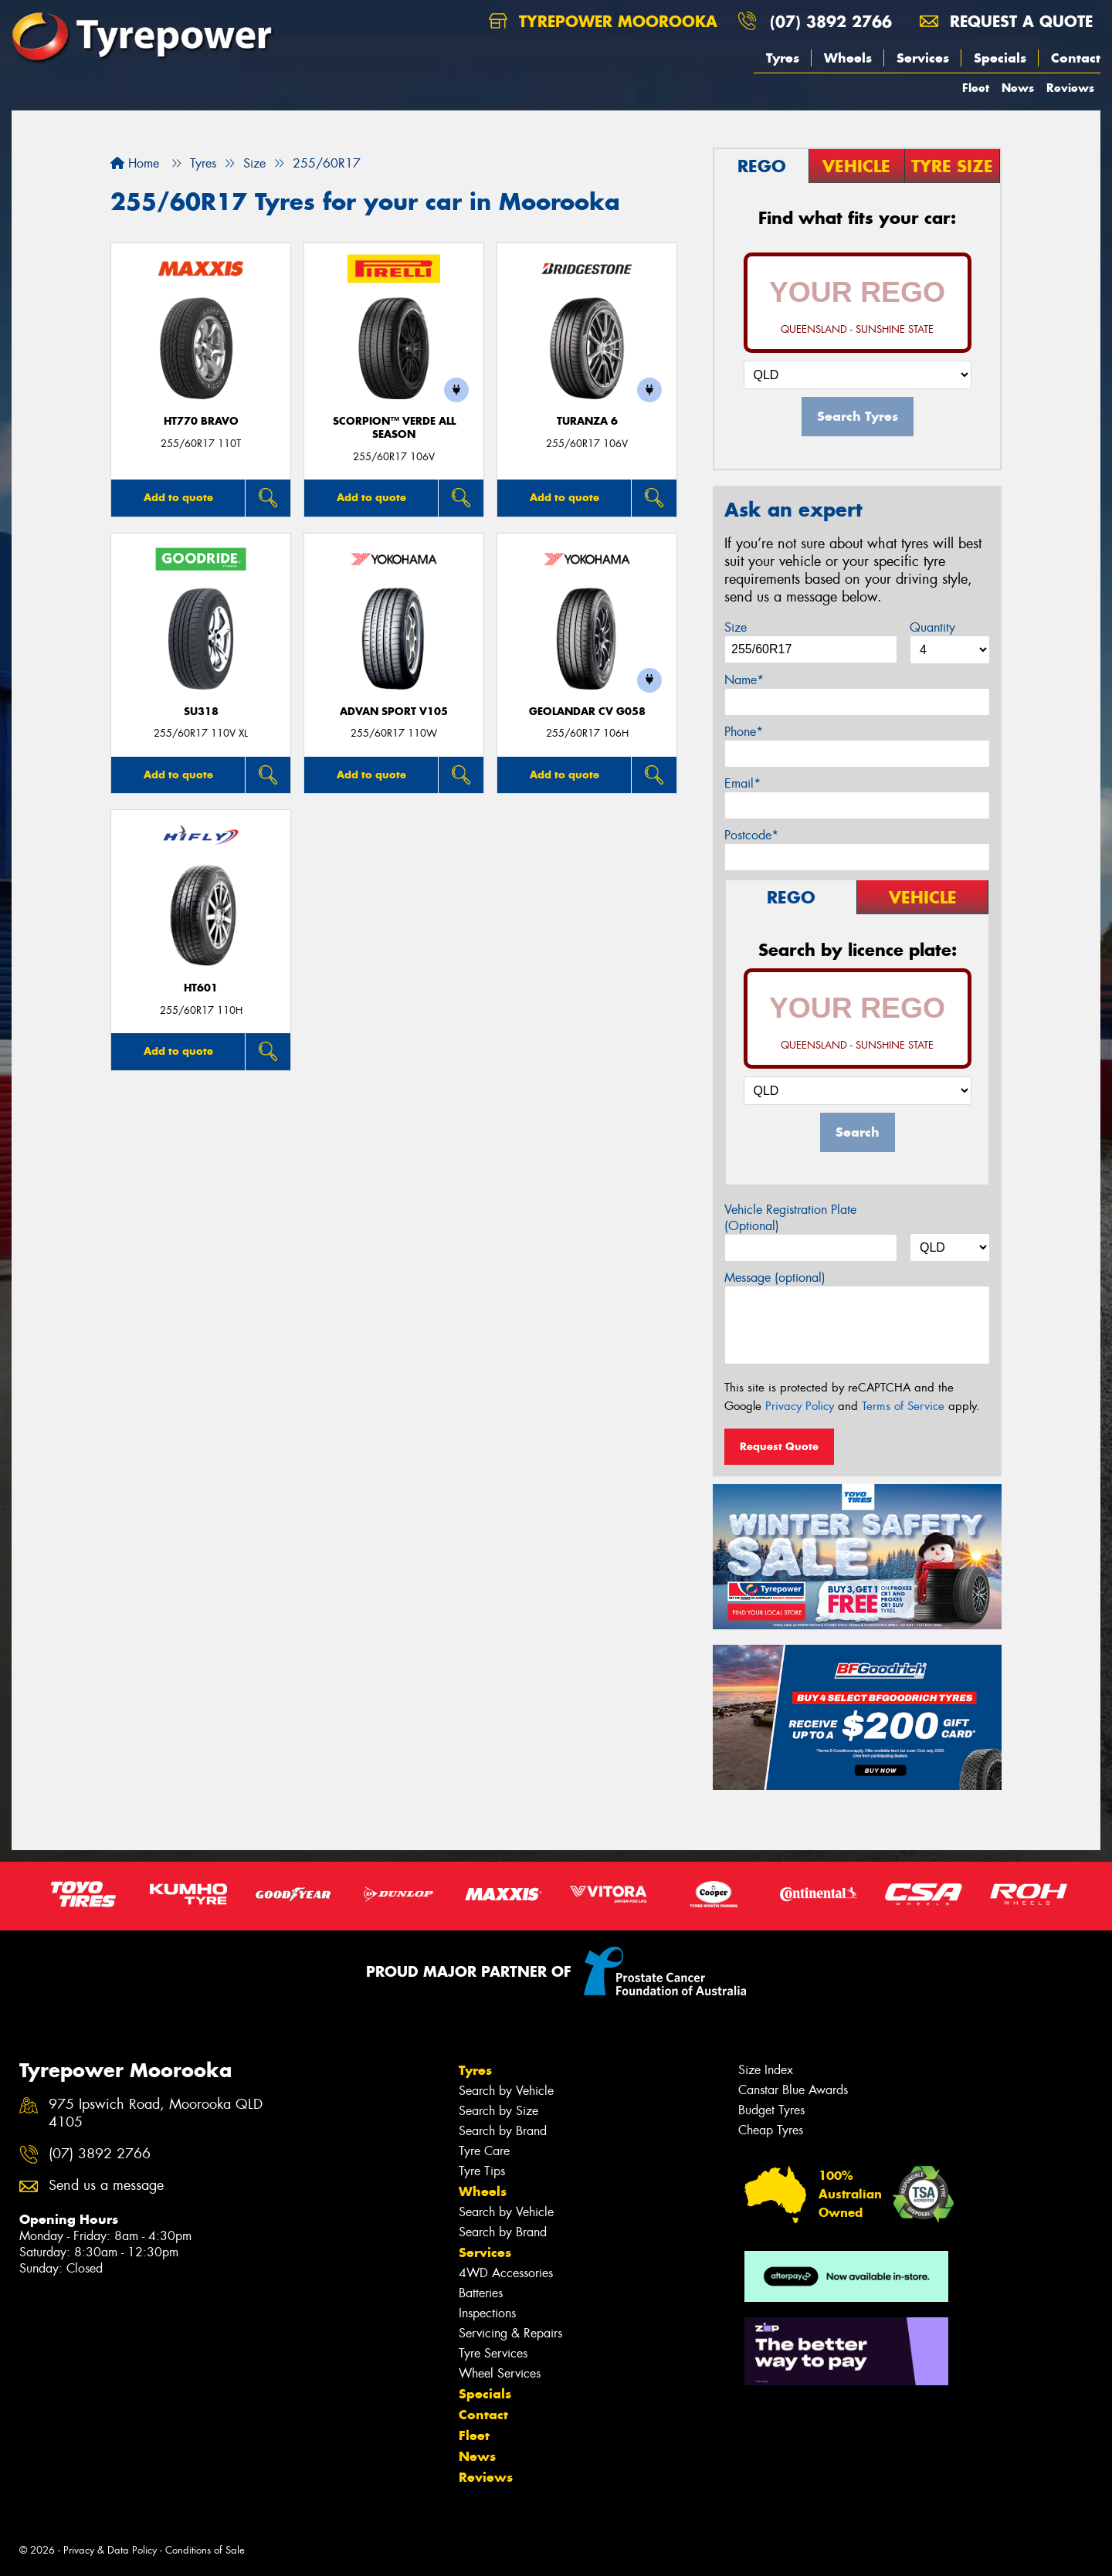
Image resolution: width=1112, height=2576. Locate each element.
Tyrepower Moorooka (603, 21)
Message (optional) (775, 1277)
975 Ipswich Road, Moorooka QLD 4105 (156, 2113)
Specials (1000, 57)
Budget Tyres (771, 2110)
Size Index (765, 2070)
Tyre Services (493, 2353)
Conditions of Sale (205, 2550)
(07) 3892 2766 (831, 21)
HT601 (201, 988)
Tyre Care (484, 2151)
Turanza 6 (587, 421)
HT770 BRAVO (201, 421)
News (1018, 87)
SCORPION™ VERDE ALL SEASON (394, 428)
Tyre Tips (482, 2171)
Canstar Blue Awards (793, 2090)
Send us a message (106, 2186)
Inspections (487, 2313)
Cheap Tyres (770, 2130)
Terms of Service (903, 1406)
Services (923, 57)
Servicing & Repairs (510, 2333)
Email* (742, 783)
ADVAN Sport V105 (394, 711)
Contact (1075, 57)
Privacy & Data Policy (110, 2550)
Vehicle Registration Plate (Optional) (790, 1218)
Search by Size (498, 2111)
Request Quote (779, 1446)
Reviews (1070, 87)
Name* (744, 680)
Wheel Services (500, 2373)
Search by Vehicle (506, 2091)
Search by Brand (503, 2131)
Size (735, 627)
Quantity (932, 627)
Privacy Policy (799, 1406)
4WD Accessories (506, 2273)
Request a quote (1006, 21)
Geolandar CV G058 (587, 711)
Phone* (743, 732)
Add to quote (178, 497)
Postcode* (751, 835)
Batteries (481, 2293)
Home (134, 163)
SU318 (201, 711)
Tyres (782, 57)
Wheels (848, 57)
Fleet (975, 87)
